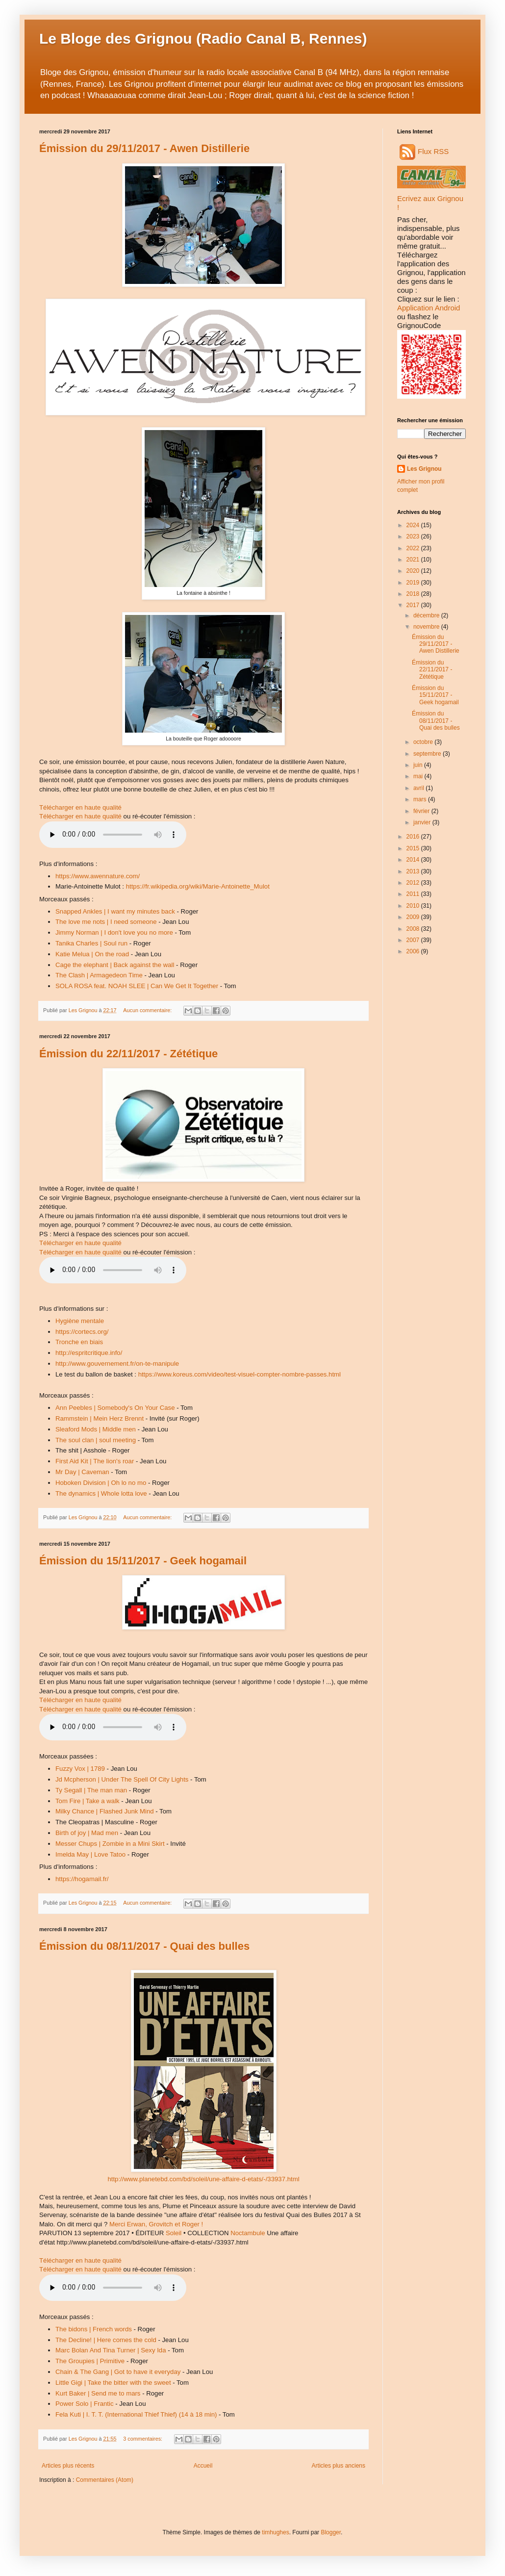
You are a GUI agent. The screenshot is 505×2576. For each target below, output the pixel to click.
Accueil (203, 2465)
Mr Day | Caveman (82, 1472)
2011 (413, 894)
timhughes (275, 2532)
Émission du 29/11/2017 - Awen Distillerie (144, 148)
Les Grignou (424, 468)
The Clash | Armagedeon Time (99, 975)
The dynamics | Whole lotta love (101, 1493)
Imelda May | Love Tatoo (90, 1854)
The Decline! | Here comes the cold (105, 2340)
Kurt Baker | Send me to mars (97, 2393)
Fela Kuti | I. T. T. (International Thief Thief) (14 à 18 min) (136, 2414)
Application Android (428, 308)
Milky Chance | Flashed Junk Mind (104, 1811)
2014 (413, 859)
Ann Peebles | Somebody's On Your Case (115, 1407)
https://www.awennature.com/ (97, 876)
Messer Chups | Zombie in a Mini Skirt (110, 1843)
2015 (413, 848)
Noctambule (247, 2233)
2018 (413, 593)
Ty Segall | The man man (91, 1790)
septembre (428, 753)
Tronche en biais (79, 1342)
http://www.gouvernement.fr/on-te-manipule (117, 1363)
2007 (413, 940)
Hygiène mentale (79, 1321)
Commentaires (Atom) (104, 2479)
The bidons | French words (93, 2329)
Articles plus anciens (338, 2465)
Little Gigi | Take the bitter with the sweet (113, 2382)
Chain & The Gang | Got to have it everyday (117, 2371)
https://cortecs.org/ (81, 1331)
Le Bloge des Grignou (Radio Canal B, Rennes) (203, 38)
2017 (413, 605)
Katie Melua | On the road (92, 954)
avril (419, 788)
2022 (413, 548)
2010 (413, 905)
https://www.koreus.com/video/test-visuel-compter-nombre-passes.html (239, 1374)
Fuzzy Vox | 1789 (80, 1768)
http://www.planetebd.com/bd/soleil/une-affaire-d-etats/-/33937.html (203, 2179)
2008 (413, 928)
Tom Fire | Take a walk (87, 1801)
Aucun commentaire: (148, 1010)
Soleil (173, 2233)
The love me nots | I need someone (106, 921)
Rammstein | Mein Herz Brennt (99, 1418)
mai (419, 776)
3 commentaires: (143, 2439)
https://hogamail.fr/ (81, 1879)
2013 (413, 871)
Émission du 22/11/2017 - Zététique (128, 1053)
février (422, 811)
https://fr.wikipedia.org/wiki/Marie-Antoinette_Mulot (198, 886)
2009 (413, 917)
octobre (423, 742)
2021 (413, 559)
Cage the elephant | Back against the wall (114, 965)
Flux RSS (424, 151)
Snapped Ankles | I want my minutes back (115, 911)
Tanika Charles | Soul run (91, 943)
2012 (413, 882)
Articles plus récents (68, 2465)
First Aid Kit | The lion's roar (94, 1461)
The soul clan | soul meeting (95, 1440)
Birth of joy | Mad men (86, 1832)
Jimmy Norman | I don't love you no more (114, 932)
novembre (427, 626)
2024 (413, 525)
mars (420, 799)
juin (418, 765)
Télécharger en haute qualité (80, 807)
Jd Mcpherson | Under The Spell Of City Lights (121, 1779)
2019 (413, 582)
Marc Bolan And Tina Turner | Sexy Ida (110, 2350)
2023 (413, 536)
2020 (413, 570)
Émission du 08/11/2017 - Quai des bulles (144, 1946)
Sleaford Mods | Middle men (95, 1429)
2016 (413, 836)
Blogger (331, 2532)
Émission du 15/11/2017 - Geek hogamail (143, 1561)
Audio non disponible (112, 834)
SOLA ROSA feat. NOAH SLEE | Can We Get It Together (136, 986)
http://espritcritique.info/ (88, 1352)
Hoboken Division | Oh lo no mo (100, 1482)
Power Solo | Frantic (84, 2403)
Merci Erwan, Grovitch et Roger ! (156, 2224)
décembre (427, 615)
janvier (422, 822)
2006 (413, 951)
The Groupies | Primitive (90, 2361)
